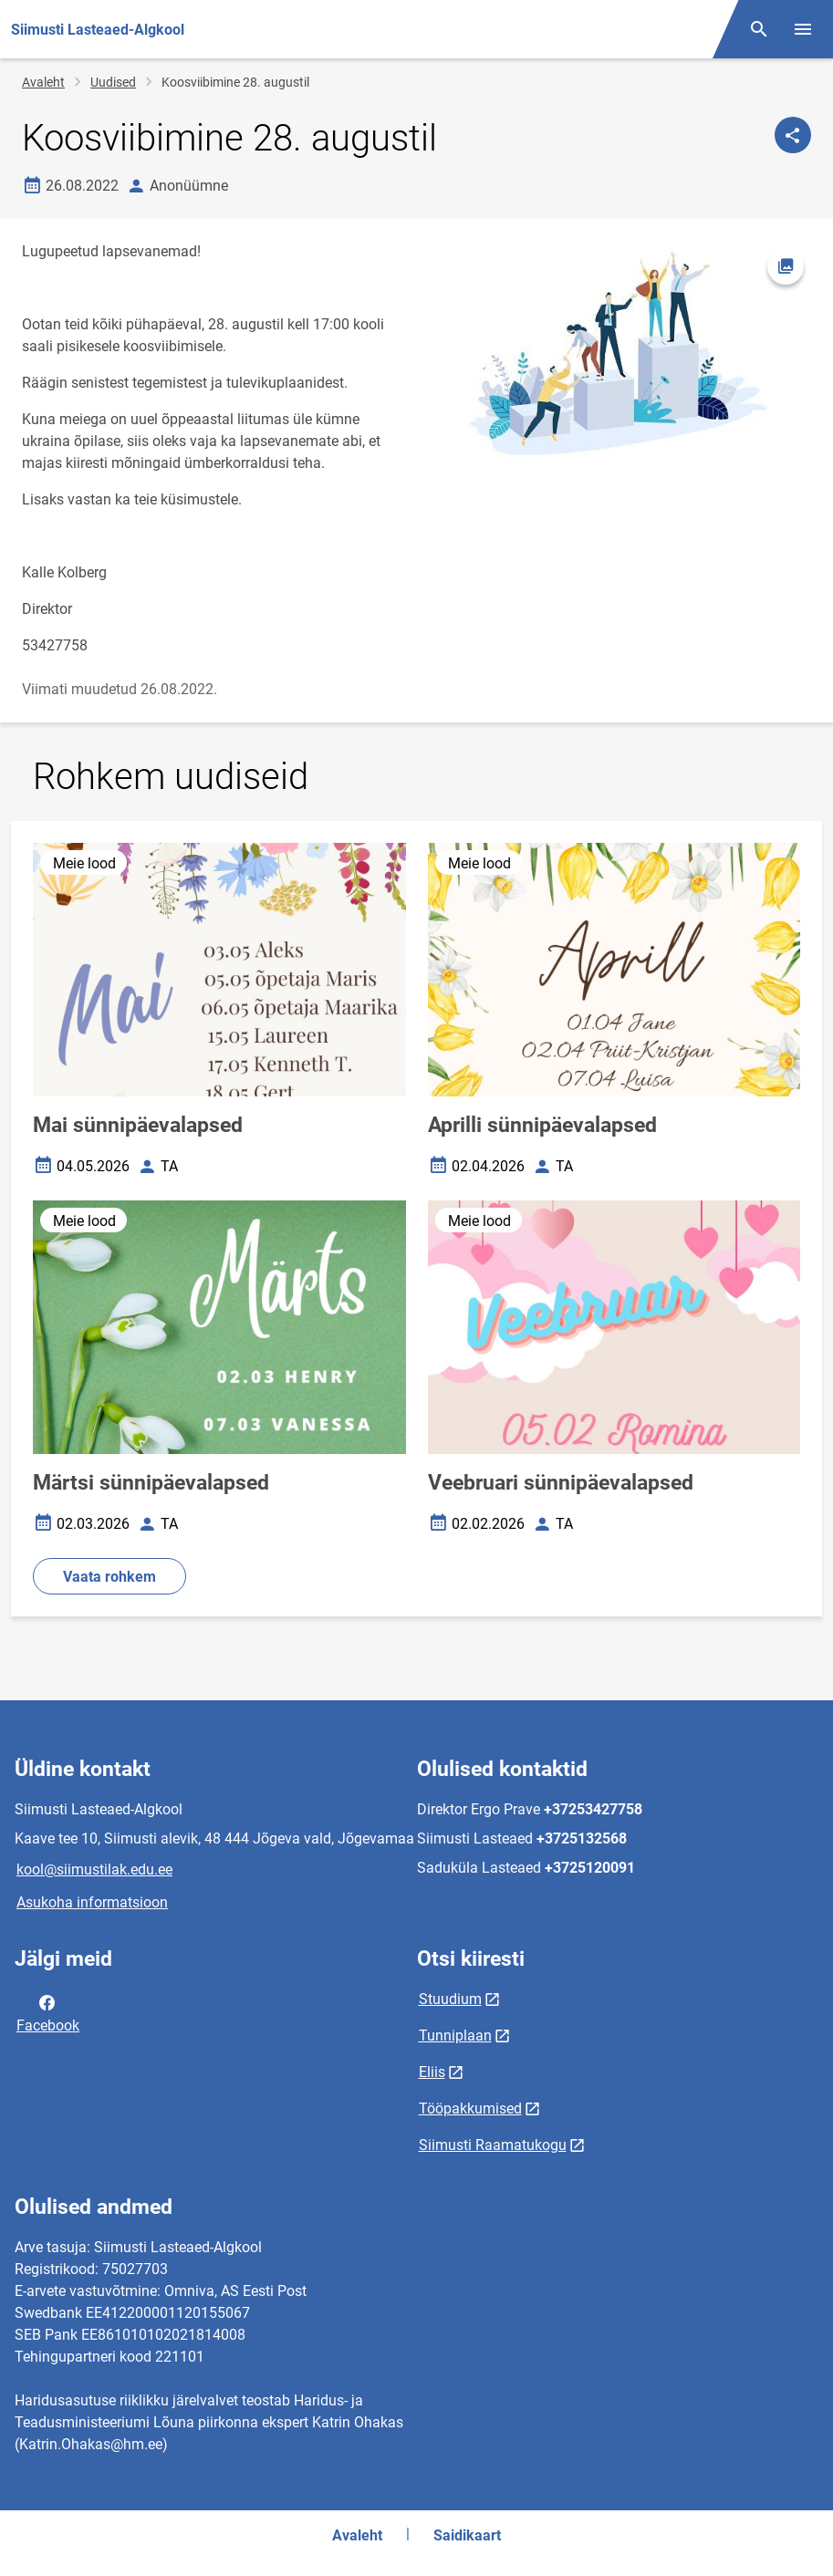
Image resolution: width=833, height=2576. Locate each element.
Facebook (47, 2012)
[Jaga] (793, 135)
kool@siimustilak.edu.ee (94, 1869)
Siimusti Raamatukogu (493, 2145)
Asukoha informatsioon (92, 1902)
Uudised (113, 82)
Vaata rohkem (109, 1576)
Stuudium (450, 1999)
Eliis (432, 2072)
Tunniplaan (455, 2035)
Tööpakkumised (470, 2108)
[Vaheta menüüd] (803, 29)
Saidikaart (467, 2535)
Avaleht (43, 82)
